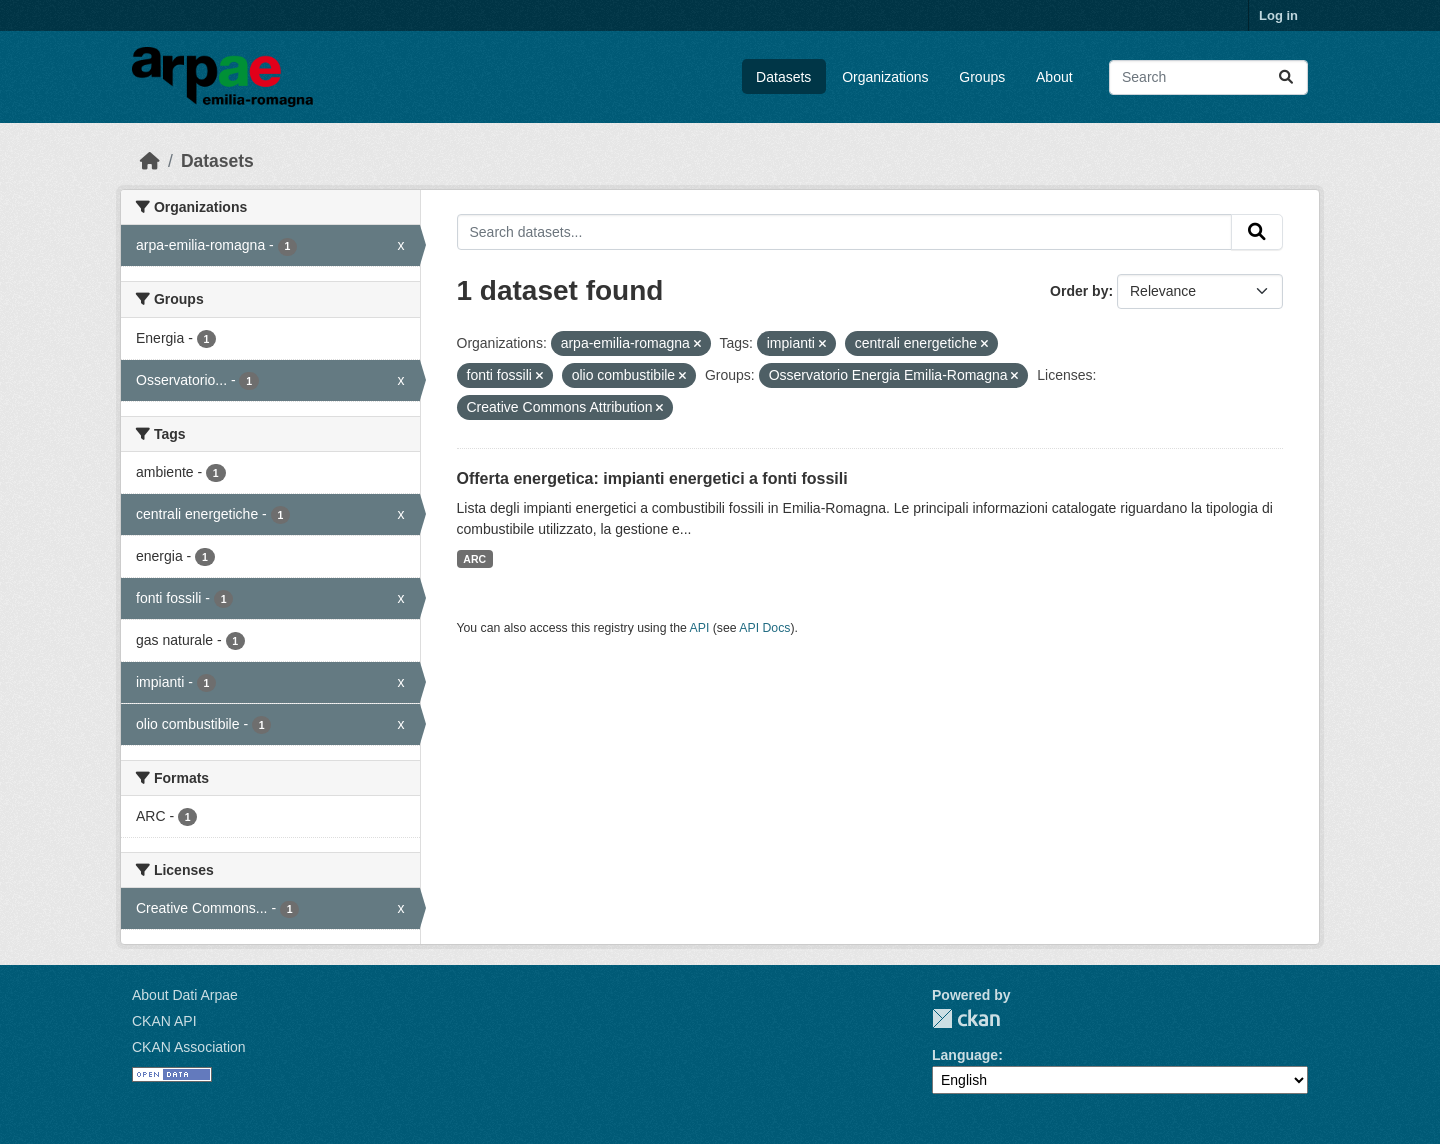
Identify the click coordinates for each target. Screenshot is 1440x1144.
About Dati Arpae (185, 995)
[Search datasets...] (1208, 77)
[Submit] (1286, 77)
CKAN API (164, 1021)
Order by (1079, 291)
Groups (982, 77)
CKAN (966, 1018)
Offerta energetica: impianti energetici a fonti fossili (652, 478)
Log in (1278, 15)
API (700, 628)
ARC (474, 559)
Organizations (885, 77)
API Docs (764, 628)
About (1054, 77)
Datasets (783, 77)
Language (965, 1055)
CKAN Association (189, 1047)
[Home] (150, 161)
